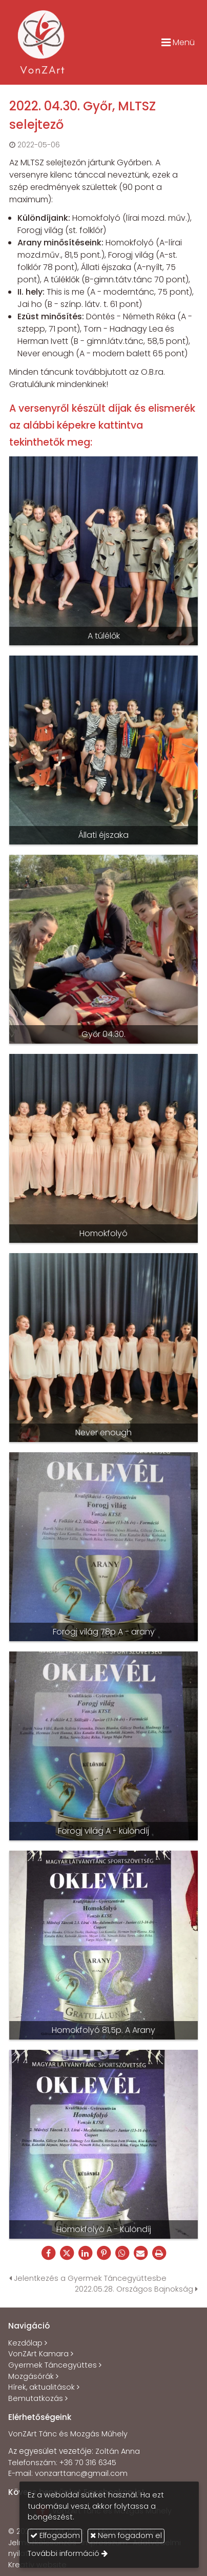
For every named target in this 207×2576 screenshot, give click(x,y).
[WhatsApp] (122, 2253)
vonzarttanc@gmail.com (81, 2473)
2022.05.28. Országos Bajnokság (136, 2289)
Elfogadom (55, 2535)
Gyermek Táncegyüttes (52, 2365)
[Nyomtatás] (159, 2253)
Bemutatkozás (35, 2398)
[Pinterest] (103, 2253)
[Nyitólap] (42, 42)
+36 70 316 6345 (87, 2462)
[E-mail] (140, 2253)
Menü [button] (178, 42)
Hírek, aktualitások (41, 2387)
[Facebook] (48, 2253)
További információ (63, 2553)
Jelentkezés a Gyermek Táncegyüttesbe (88, 2278)
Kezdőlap (25, 2343)
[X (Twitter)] (66, 2253)
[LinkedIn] (85, 2253)
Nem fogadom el (126, 2535)
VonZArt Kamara (38, 2354)
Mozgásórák (31, 2376)
